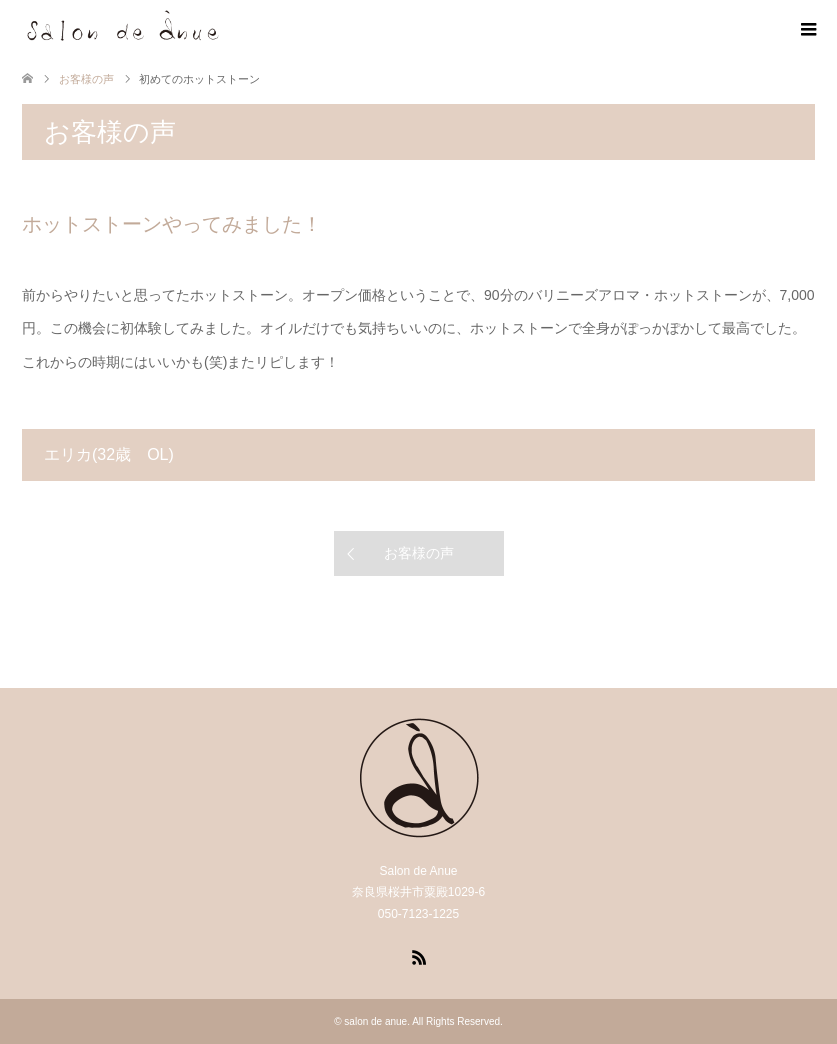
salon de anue (375, 1021)
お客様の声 (419, 553)
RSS (419, 956)
